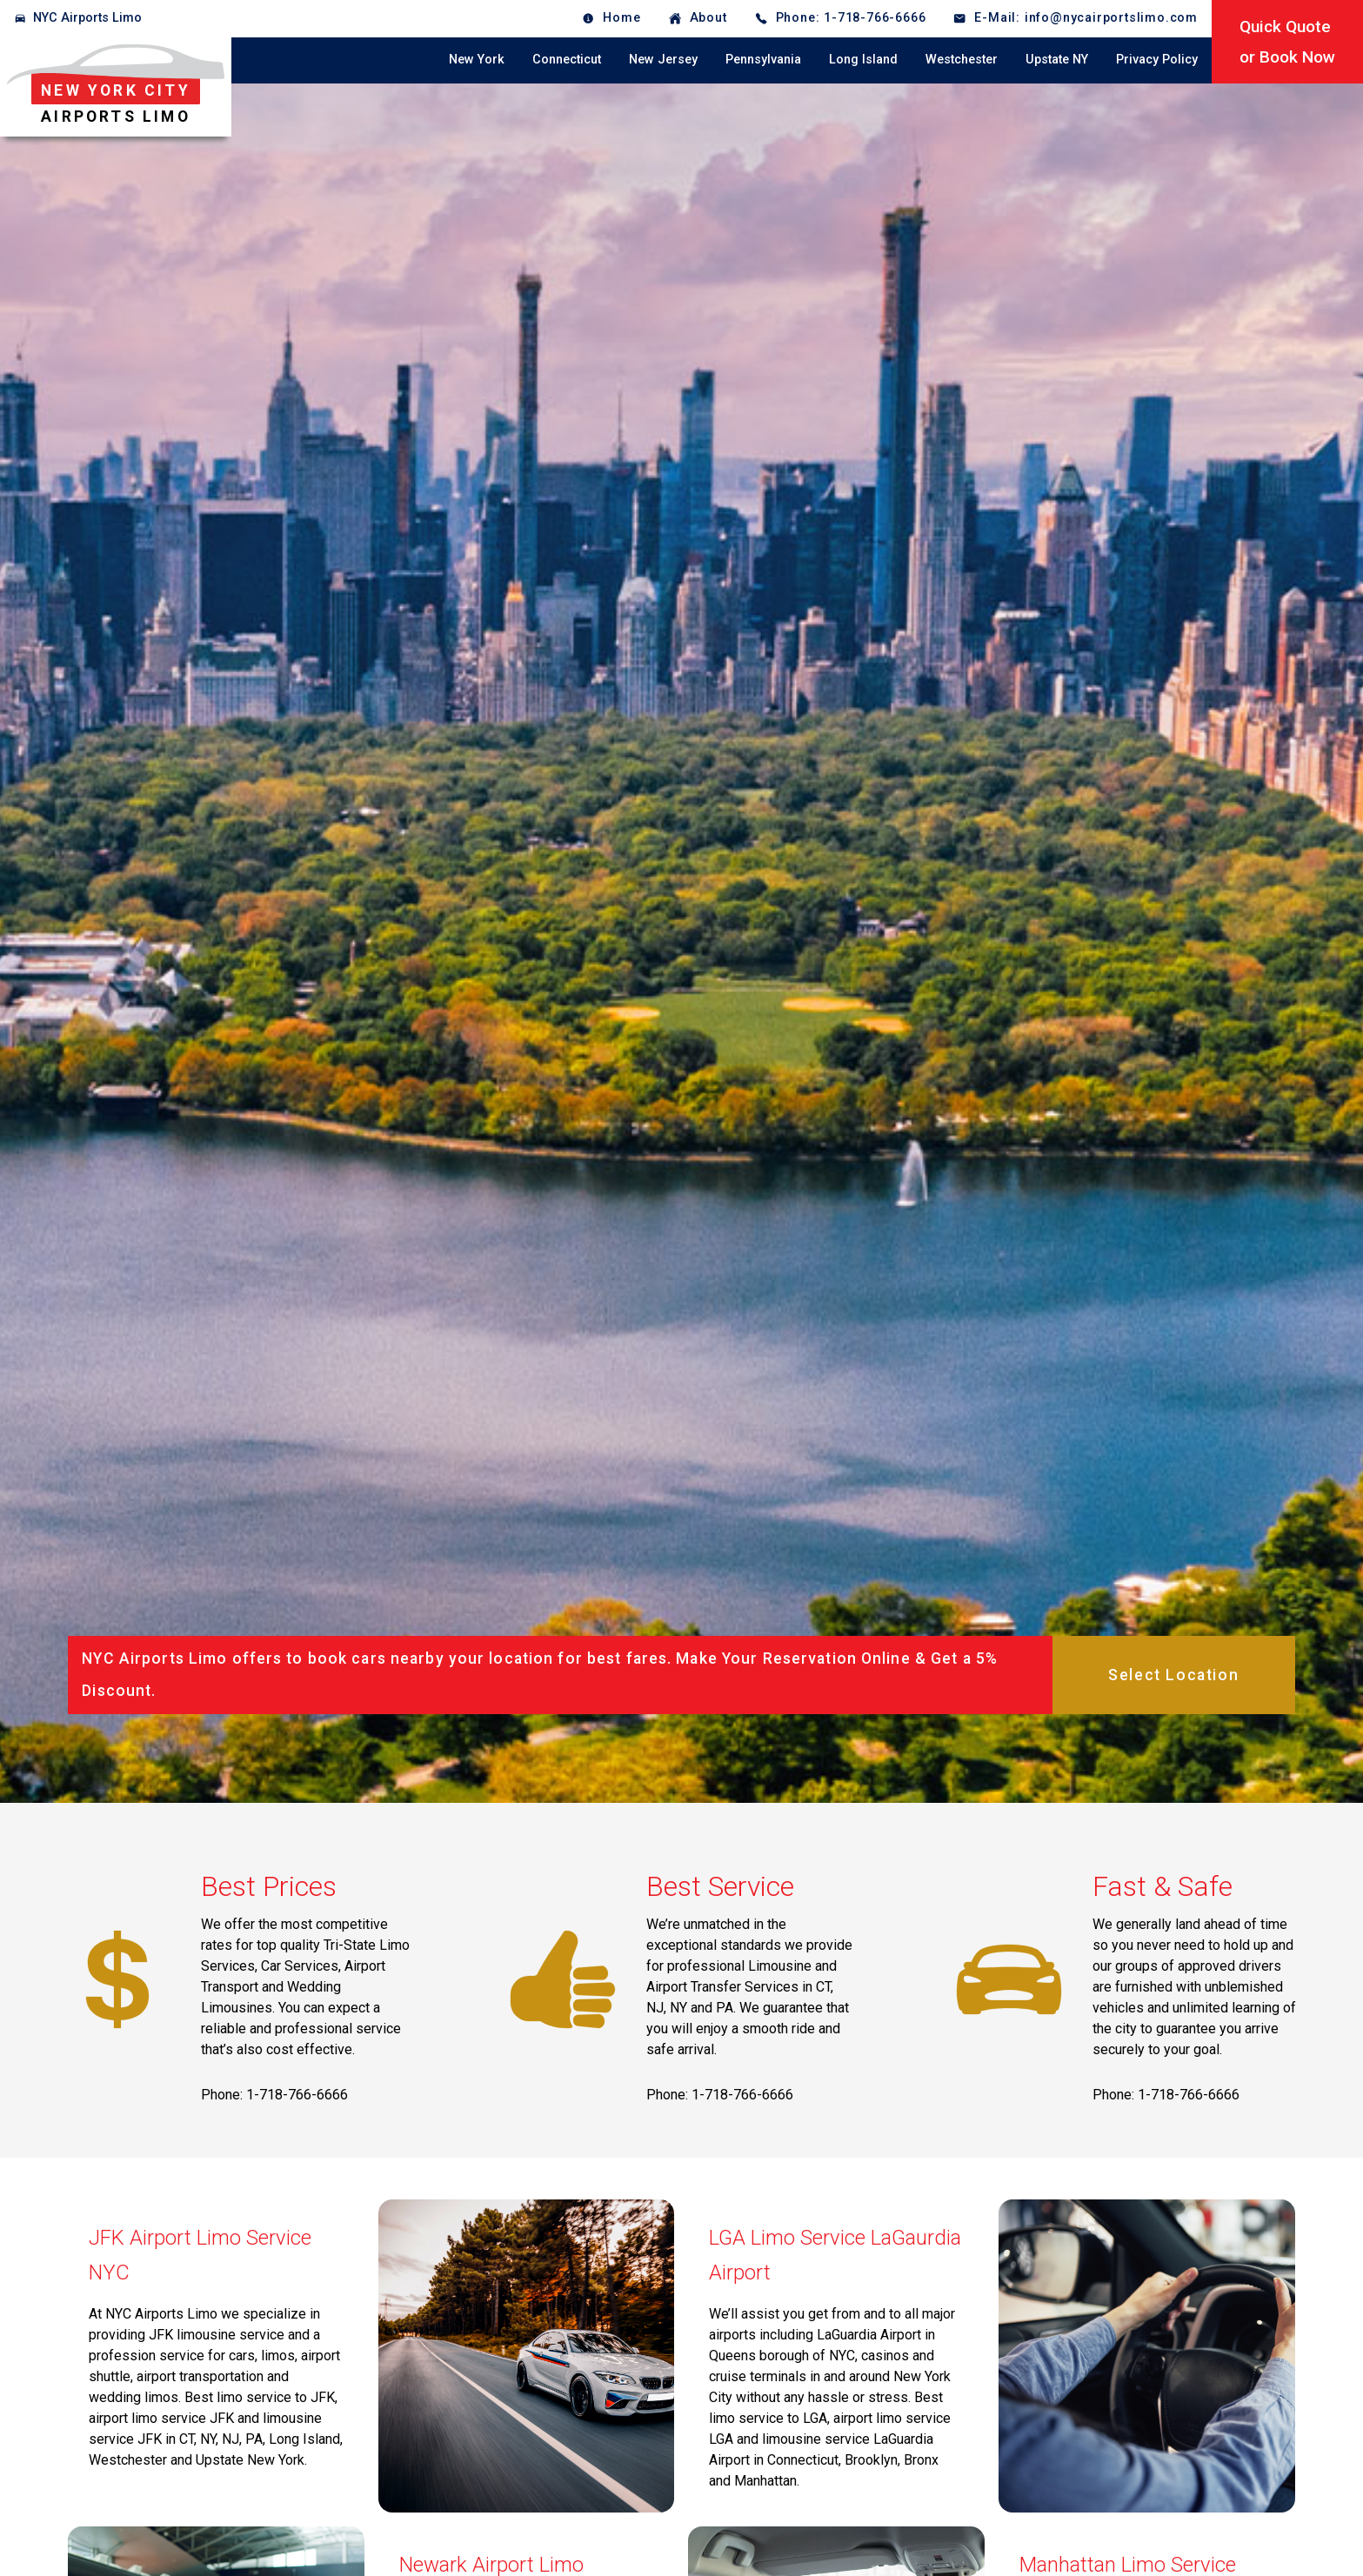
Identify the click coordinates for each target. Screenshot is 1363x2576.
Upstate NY (1057, 59)
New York (476, 59)
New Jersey (663, 59)
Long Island (863, 59)
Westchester (961, 59)
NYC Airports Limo (87, 17)
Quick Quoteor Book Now (1287, 42)
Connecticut (566, 59)
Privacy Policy (1157, 59)
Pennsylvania (763, 59)
